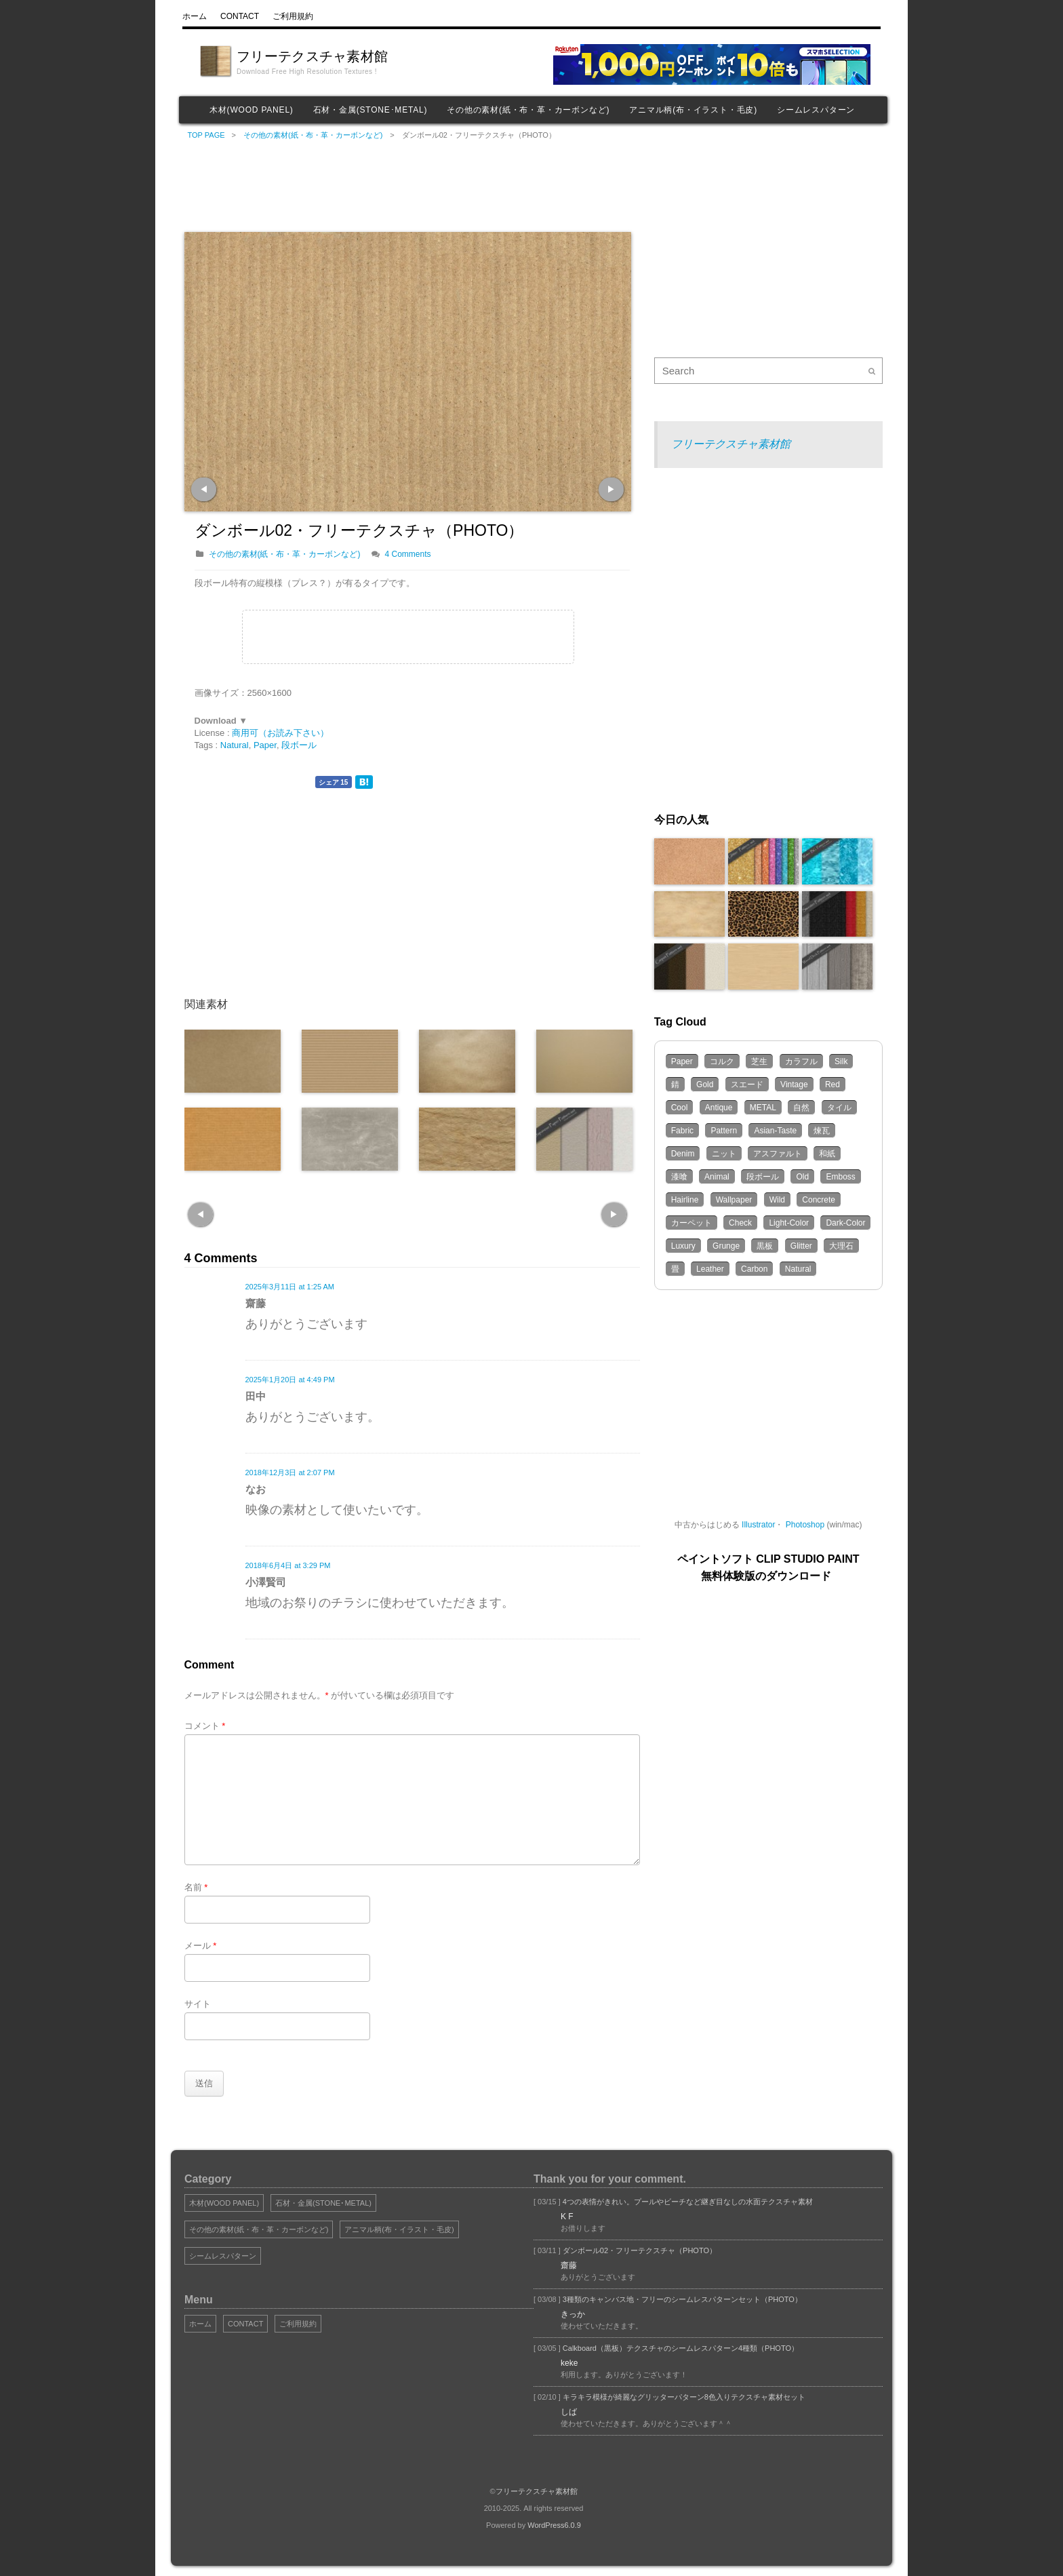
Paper (265, 745)
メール (200, 1945)
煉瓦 (822, 1130)
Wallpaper (734, 1200)
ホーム (200, 2324)
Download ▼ (221, 721)
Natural (234, 745)
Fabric (682, 1130)
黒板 (765, 1246)
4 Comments (408, 554)
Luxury (683, 1246)
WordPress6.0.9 (554, 2525)
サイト (197, 2004)
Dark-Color (845, 1223)
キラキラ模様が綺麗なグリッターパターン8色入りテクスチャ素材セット (683, 2397)
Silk (841, 1061)
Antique (719, 1107)
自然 (801, 1107)
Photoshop (805, 1524)
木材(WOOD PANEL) (251, 110)
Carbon (754, 1269)
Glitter (801, 1246)
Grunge (726, 1246)
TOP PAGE (206, 135)
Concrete (818, 1200)
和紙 (827, 1153)
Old (802, 1177)
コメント (205, 1726)
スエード (747, 1084)
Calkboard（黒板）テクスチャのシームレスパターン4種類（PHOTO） (680, 2348)
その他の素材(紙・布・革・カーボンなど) (528, 110)
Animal (716, 1177)
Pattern (723, 1130)
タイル (839, 1107)
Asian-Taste (775, 1130)
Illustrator (758, 1524)
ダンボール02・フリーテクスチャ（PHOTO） (639, 2250)
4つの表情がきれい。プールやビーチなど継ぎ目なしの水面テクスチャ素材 (687, 2202)
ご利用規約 (298, 2324)
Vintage (793, 1084)
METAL (763, 1107)
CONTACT (245, 2324)
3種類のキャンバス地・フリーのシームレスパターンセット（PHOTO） (681, 2299)
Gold (704, 1084)
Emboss (840, 1177)
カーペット (691, 1223)
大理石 (841, 1246)
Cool (679, 1107)
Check (740, 1223)
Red (832, 1084)
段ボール (299, 745)
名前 (196, 1887)
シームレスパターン (816, 110)
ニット (724, 1153)
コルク (722, 1061)
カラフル (801, 1061)
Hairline (685, 1200)
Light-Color (789, 1223)
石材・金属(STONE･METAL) (370, 110)
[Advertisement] (412, 184)
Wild (777, 1200)
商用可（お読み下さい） (280, 733)
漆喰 (679, 1177)
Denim (683, 1153)
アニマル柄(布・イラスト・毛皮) (693, 110)
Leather (710, 1269)
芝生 (759, 1061)
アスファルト (777, 1153)
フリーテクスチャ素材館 (312, 56)
